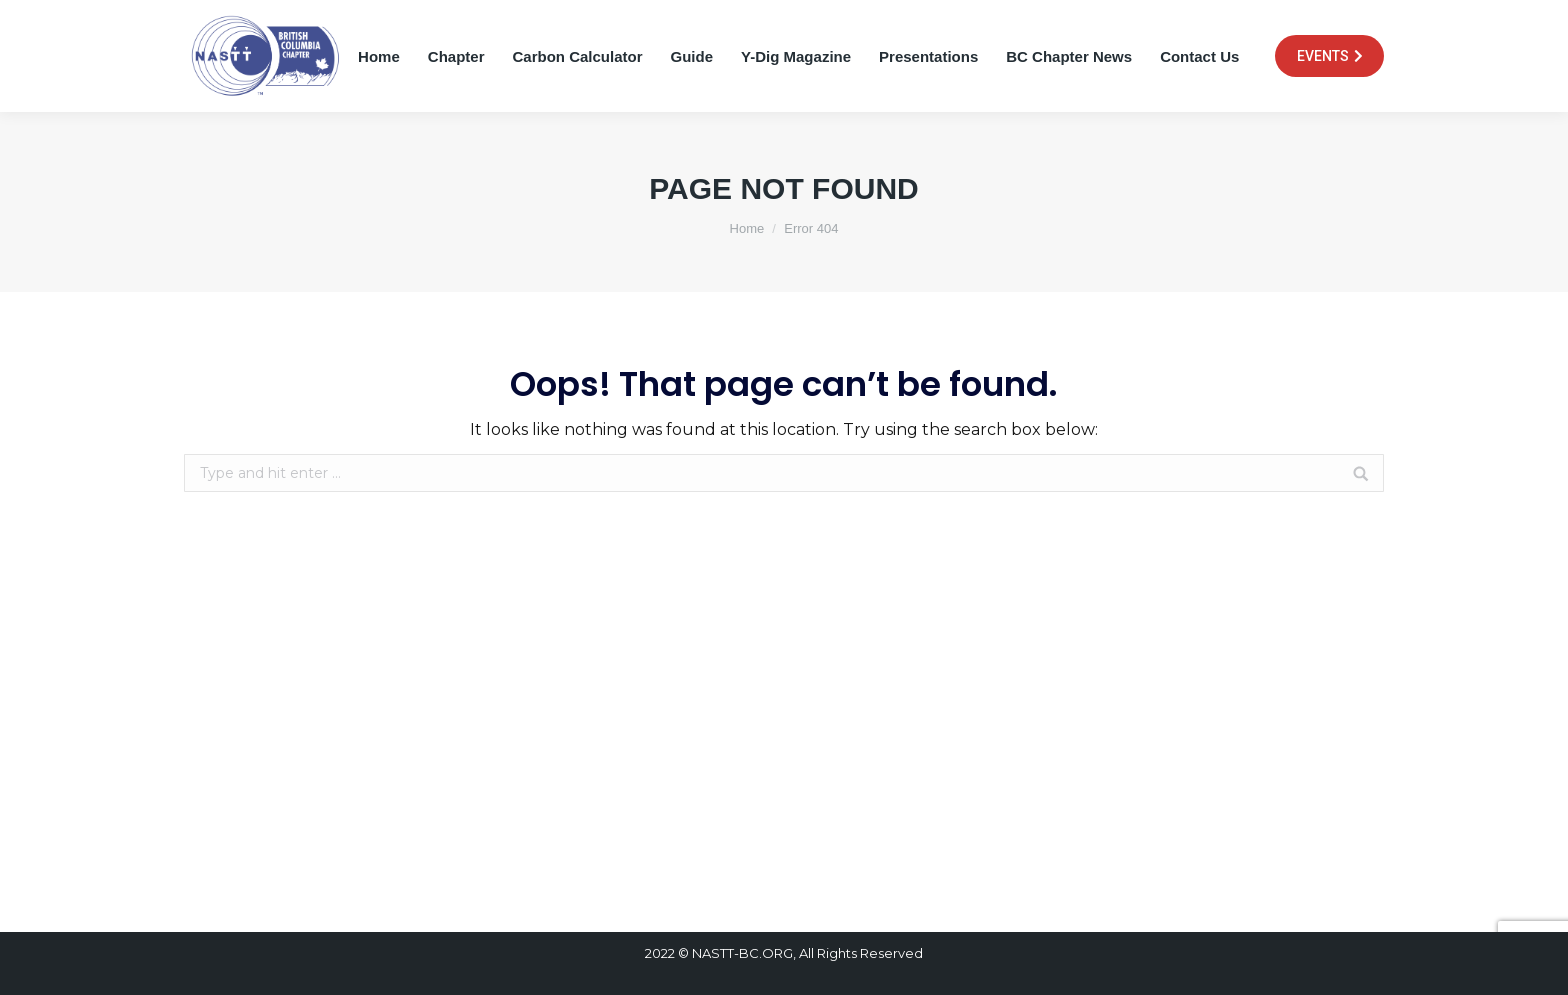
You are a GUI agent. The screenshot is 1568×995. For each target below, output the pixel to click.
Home (747, 228)
